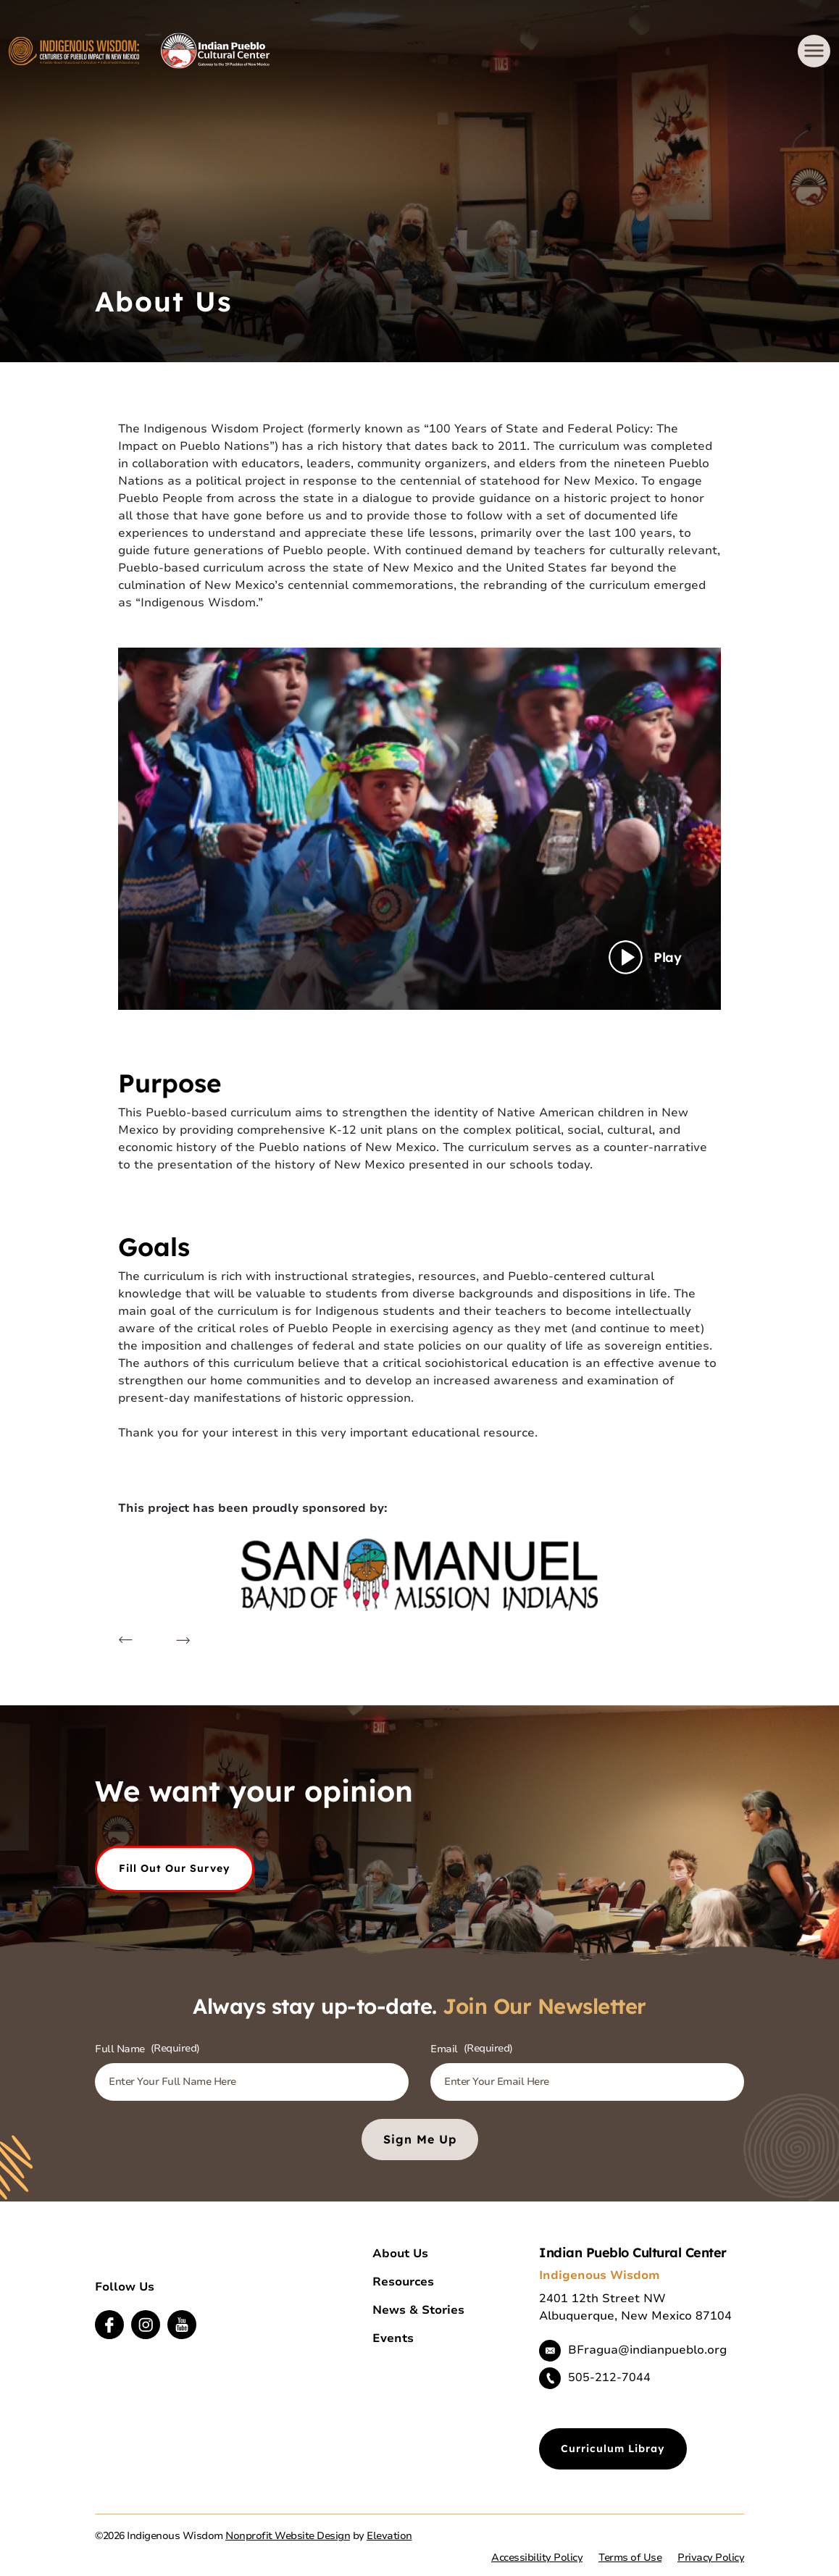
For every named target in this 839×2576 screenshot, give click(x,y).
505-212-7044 (609, 2377)
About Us (400, 2254)
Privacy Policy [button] (710, 2557)
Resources (403, 2282)
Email (471, 2049)
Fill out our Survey (174, 1868)
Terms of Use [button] (629, 2557)
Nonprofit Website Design (287, 2536)
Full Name (147, 2049)
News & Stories (418, 2310)
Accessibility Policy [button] (537, 2557)
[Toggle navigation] (814, 51)
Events (393, 2338)
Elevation (389, 2536)
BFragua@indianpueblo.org (647, 2350)
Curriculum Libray (613, 2448)
